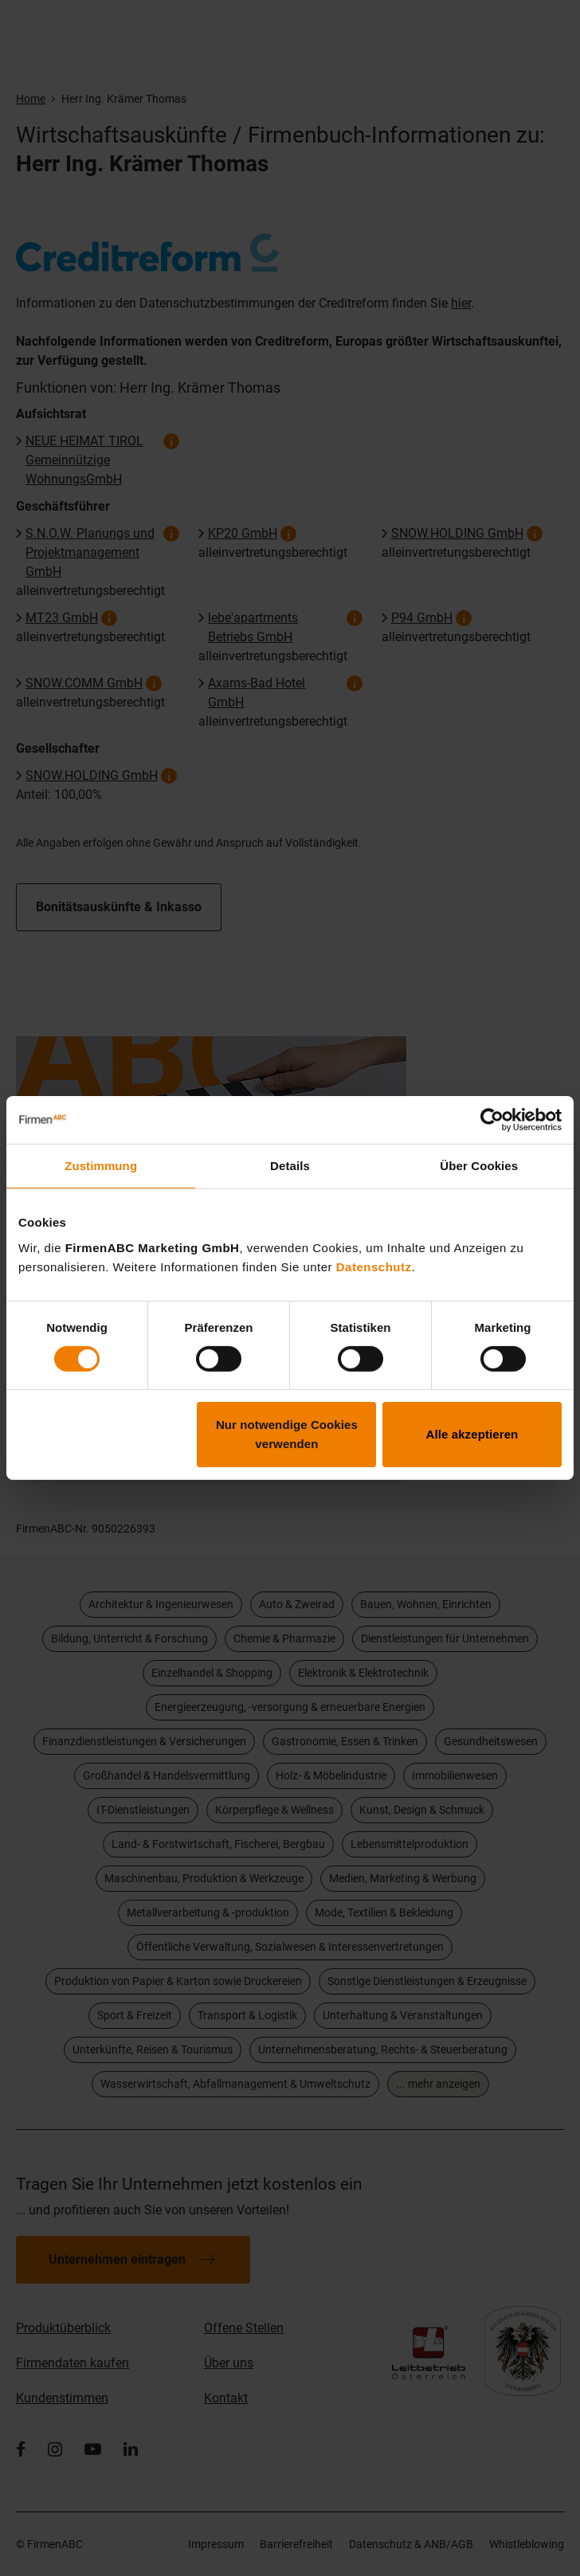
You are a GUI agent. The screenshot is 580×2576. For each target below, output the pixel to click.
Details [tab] (290, 1166)
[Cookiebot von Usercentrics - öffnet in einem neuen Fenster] (492, 1120)
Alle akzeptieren (472, 1434)
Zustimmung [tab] (101, 1166)
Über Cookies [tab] (479, 1166)
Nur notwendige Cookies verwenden (287, 1434)
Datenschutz (374, 1266)
